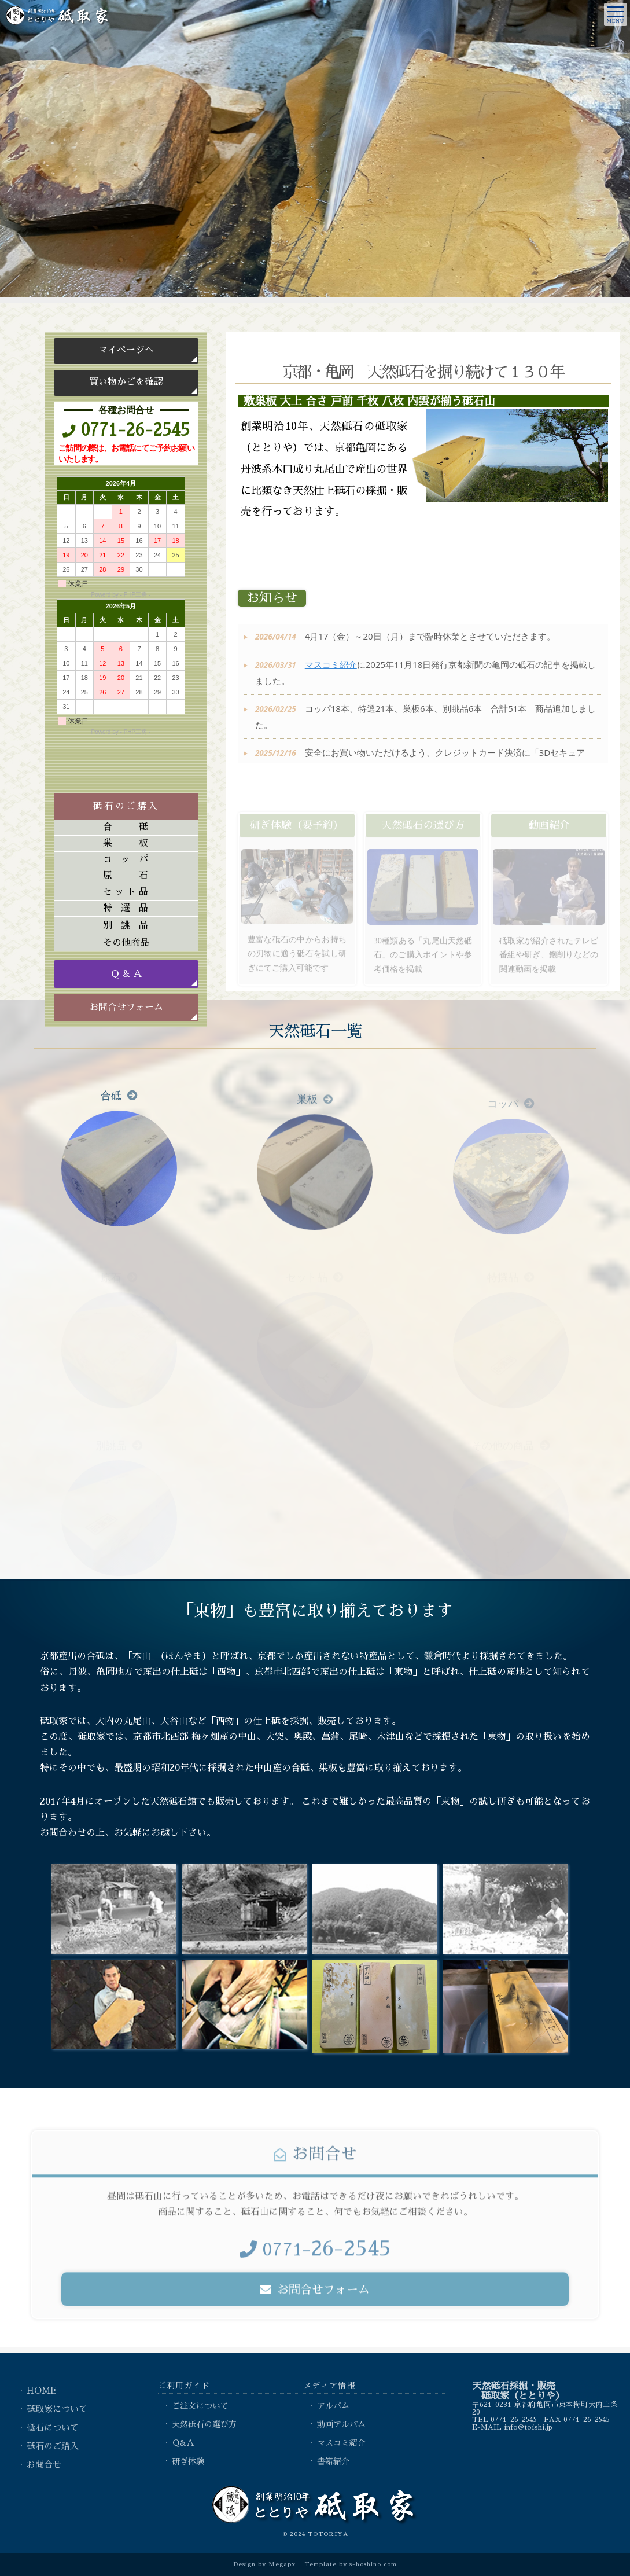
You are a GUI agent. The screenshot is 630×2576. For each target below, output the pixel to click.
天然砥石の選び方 (204, 2424)
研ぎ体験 (188, 2461)
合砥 (125, 827)
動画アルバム (341, 2424)
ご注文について (200, 2406)
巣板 (125, 843)
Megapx (282, 2564)
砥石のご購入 (53, 2446)
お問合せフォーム (126, 1007)
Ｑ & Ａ (126, 974)
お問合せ (44, 2465)
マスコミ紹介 (331, 677)
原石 (125, 875)
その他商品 (126, 942)
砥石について (53, 2427)
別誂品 (125, 925)
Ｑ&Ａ (183, 2443)
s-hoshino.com (373, 2564)
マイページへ (126, 350)
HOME (42, 2390)
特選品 (125, 908)
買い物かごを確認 (126, 382)
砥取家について (57, 2409)
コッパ (125, 859)
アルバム (333, 2406)
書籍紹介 (333, 2461)
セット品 (125, 891)
